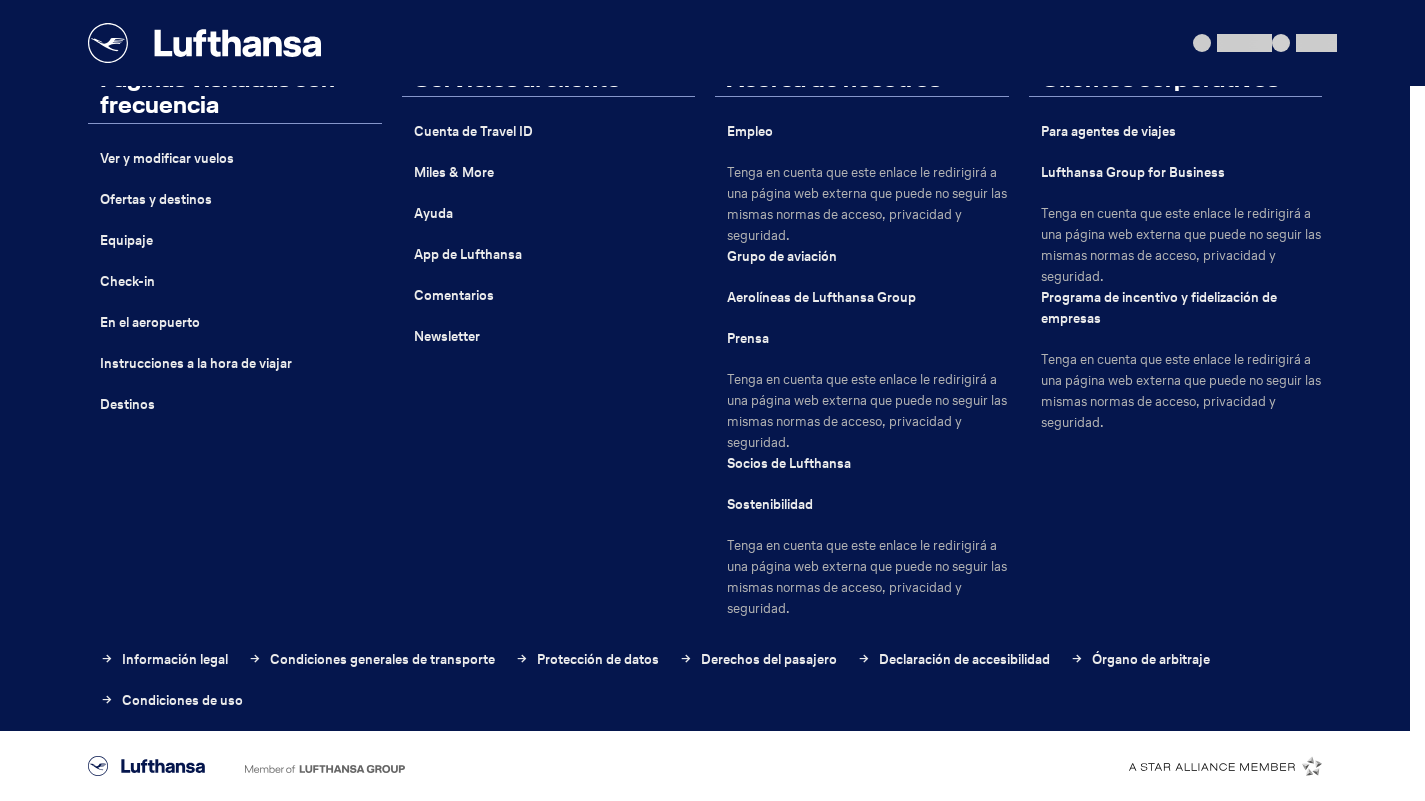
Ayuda (433, 213)
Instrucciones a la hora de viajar (196, 363)
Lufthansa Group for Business (1133, 172)
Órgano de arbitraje (1140, 659)
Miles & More (454, 172)
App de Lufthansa (468, 254)
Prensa (748, 338)
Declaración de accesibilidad (953, 659)
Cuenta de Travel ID (473, 131)
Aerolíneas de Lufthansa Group (821, 297)
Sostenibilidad (770, 504)
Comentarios (454, 295)
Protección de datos (587, 659)
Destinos (127, 404)
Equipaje (126, 240)
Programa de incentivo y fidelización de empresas (1159, 308)
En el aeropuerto (150, 322)
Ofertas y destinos (156, 199)
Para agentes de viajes (1108, 131)
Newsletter (447, 336)
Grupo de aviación (782, 256)
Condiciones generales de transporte (371, 659)
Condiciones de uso (171, 700)
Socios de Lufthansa (789, 463)
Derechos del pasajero (758, 659)
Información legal (164, 659)
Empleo (750, 131)
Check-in (127, 281)
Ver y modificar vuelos (167, 158)
